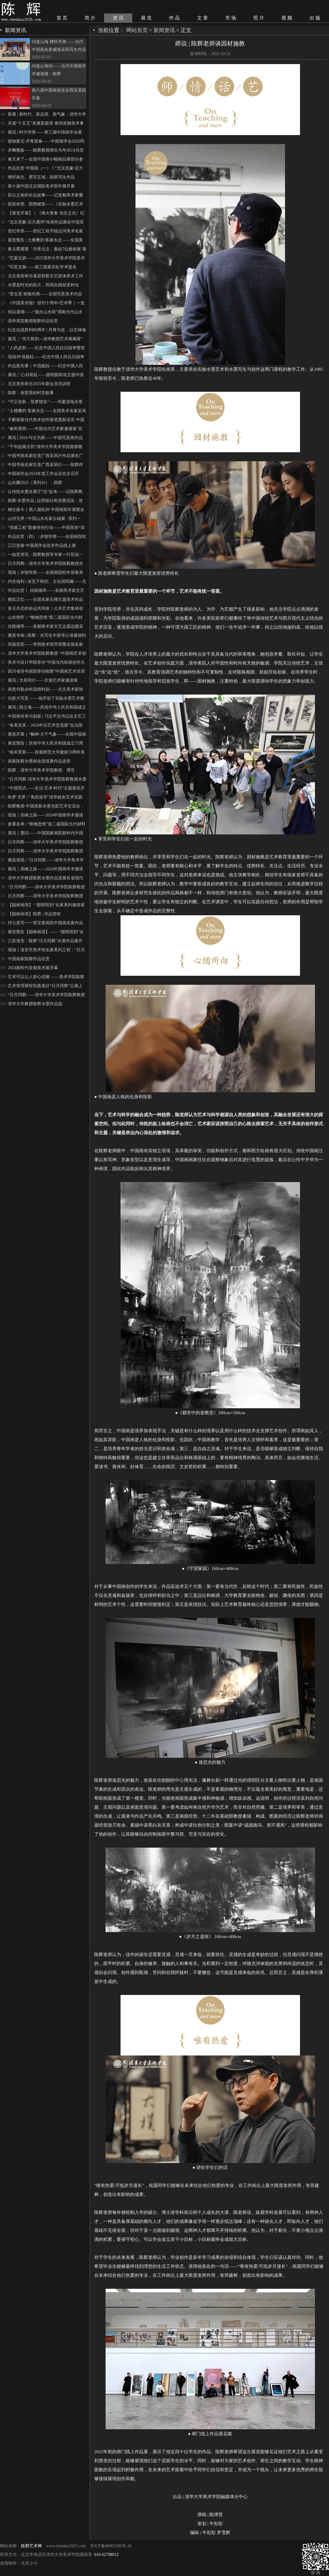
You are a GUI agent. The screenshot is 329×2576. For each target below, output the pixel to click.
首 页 (62, 17)
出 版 (315, 17)
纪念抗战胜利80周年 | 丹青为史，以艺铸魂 (47, 330)
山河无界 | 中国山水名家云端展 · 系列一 (44, 518)
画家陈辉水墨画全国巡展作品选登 (39, 761)
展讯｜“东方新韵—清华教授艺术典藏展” (45, 339)
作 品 (174, 17)
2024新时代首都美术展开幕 (33, 968)
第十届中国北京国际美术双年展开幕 (41, 186)
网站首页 (137, 30)
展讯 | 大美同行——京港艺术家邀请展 (43, 680)
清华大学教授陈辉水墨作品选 (35, 1004)
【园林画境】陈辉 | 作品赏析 (34, 914)
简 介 (90, 17)
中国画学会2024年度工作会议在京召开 (43, 473)
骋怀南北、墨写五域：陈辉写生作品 (41, 177)
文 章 (202, 17)
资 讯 (118, 17)
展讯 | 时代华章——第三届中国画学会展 (45, 132)
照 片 (258, 17)
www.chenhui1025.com (66, 2546)
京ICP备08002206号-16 (110, 2546)
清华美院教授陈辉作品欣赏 (33, 321)
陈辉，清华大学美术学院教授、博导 (41, 770)
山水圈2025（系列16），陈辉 (35, 482)
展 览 (146, 17)
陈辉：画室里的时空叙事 (31, 393)
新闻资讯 (164, 30)
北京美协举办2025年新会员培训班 (39, 384)
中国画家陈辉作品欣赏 (29, 959)
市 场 (230, 17)
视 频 (286, 17)
